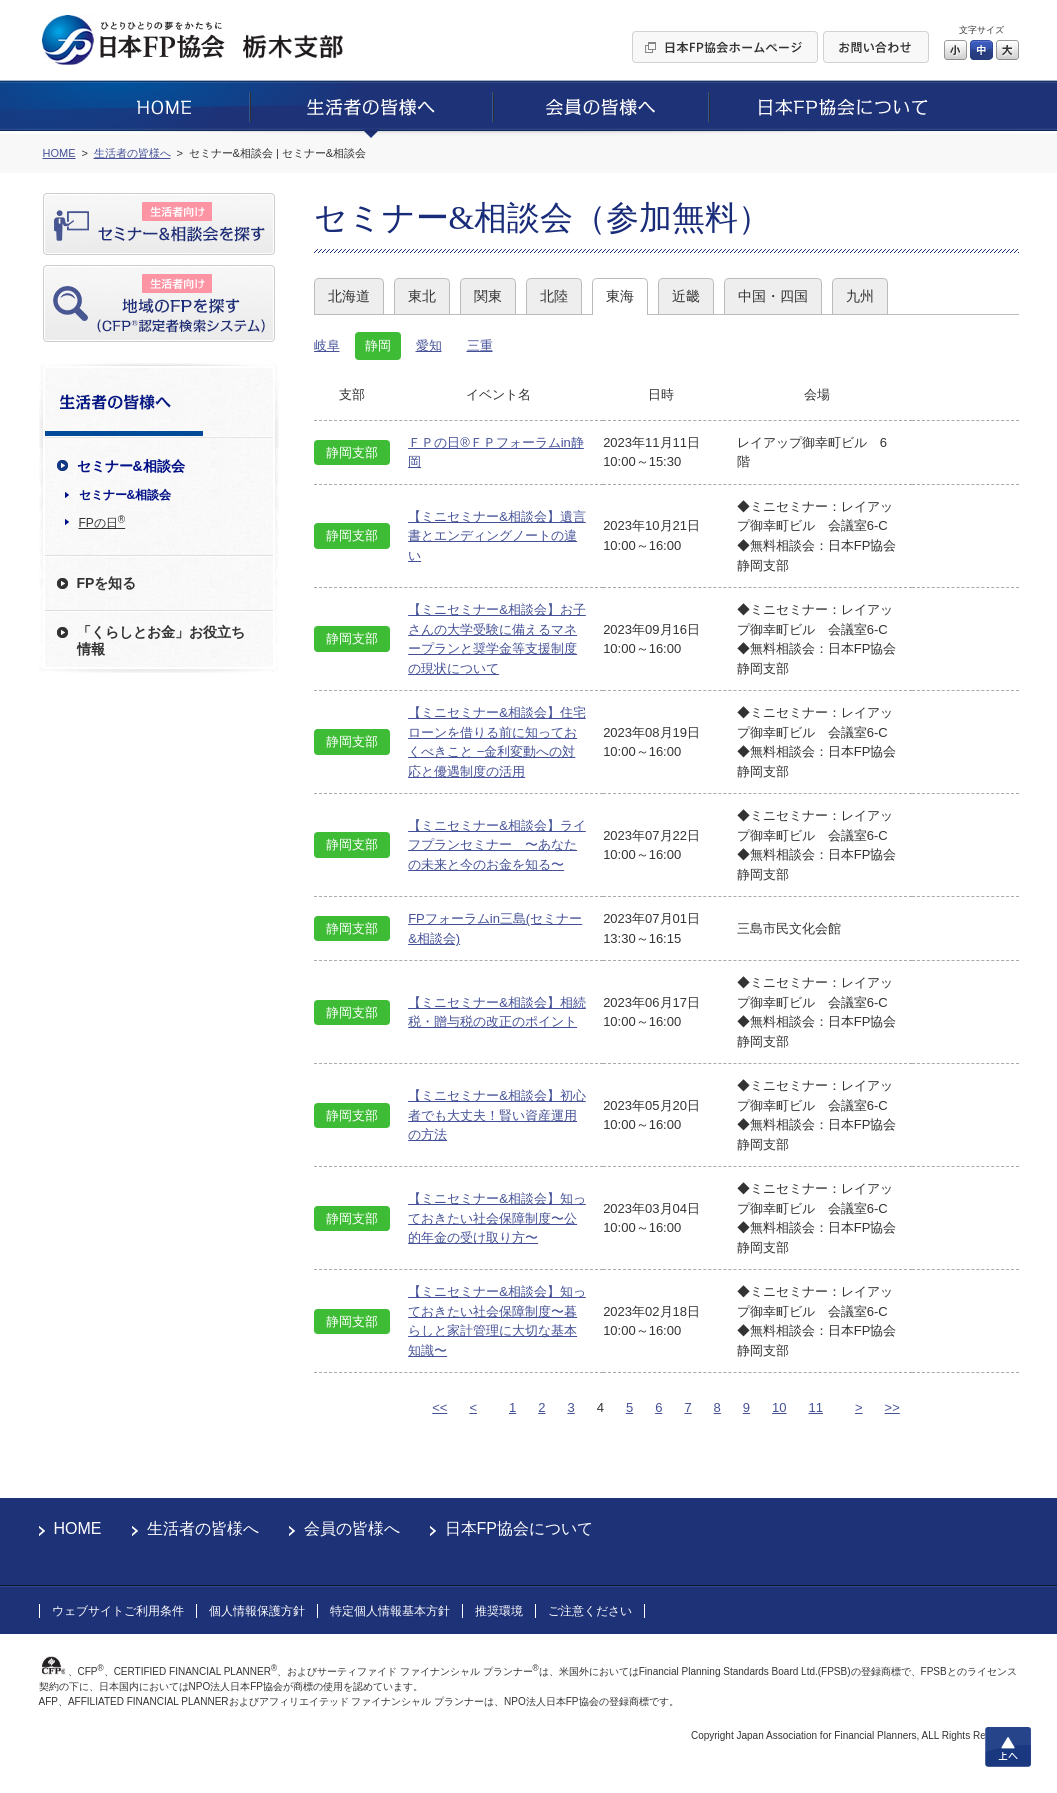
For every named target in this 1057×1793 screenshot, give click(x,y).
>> (892, 1407)
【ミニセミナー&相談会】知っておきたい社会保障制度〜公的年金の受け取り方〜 (497, 1218)
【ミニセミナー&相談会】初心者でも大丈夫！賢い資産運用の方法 (497, 1115)
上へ (1008, 1747)
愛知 (429, 345)
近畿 (686, 296)
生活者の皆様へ (203, 1528)
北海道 (349, 296)
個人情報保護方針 (257, 1611)
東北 (422, 296)
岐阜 (327, 345)
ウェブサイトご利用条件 (118, 1611)
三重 (480, 345)
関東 (488, 296)
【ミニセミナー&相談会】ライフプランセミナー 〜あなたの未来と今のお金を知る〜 (497, 845)
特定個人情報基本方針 (390, 1611)
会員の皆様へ (352, 1528)
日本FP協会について (519, 1528)
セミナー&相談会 (125, 495)
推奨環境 (499, 1611)
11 (816, 1407)
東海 (620, 296)
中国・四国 (773, 296)
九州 (860, 296)
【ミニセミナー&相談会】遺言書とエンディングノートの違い (497, 536)
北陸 (554, 296)
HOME (78, 1528)
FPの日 (102, 522)
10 (779, 1407)
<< (439, 1407)
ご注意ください (590, 1611)
